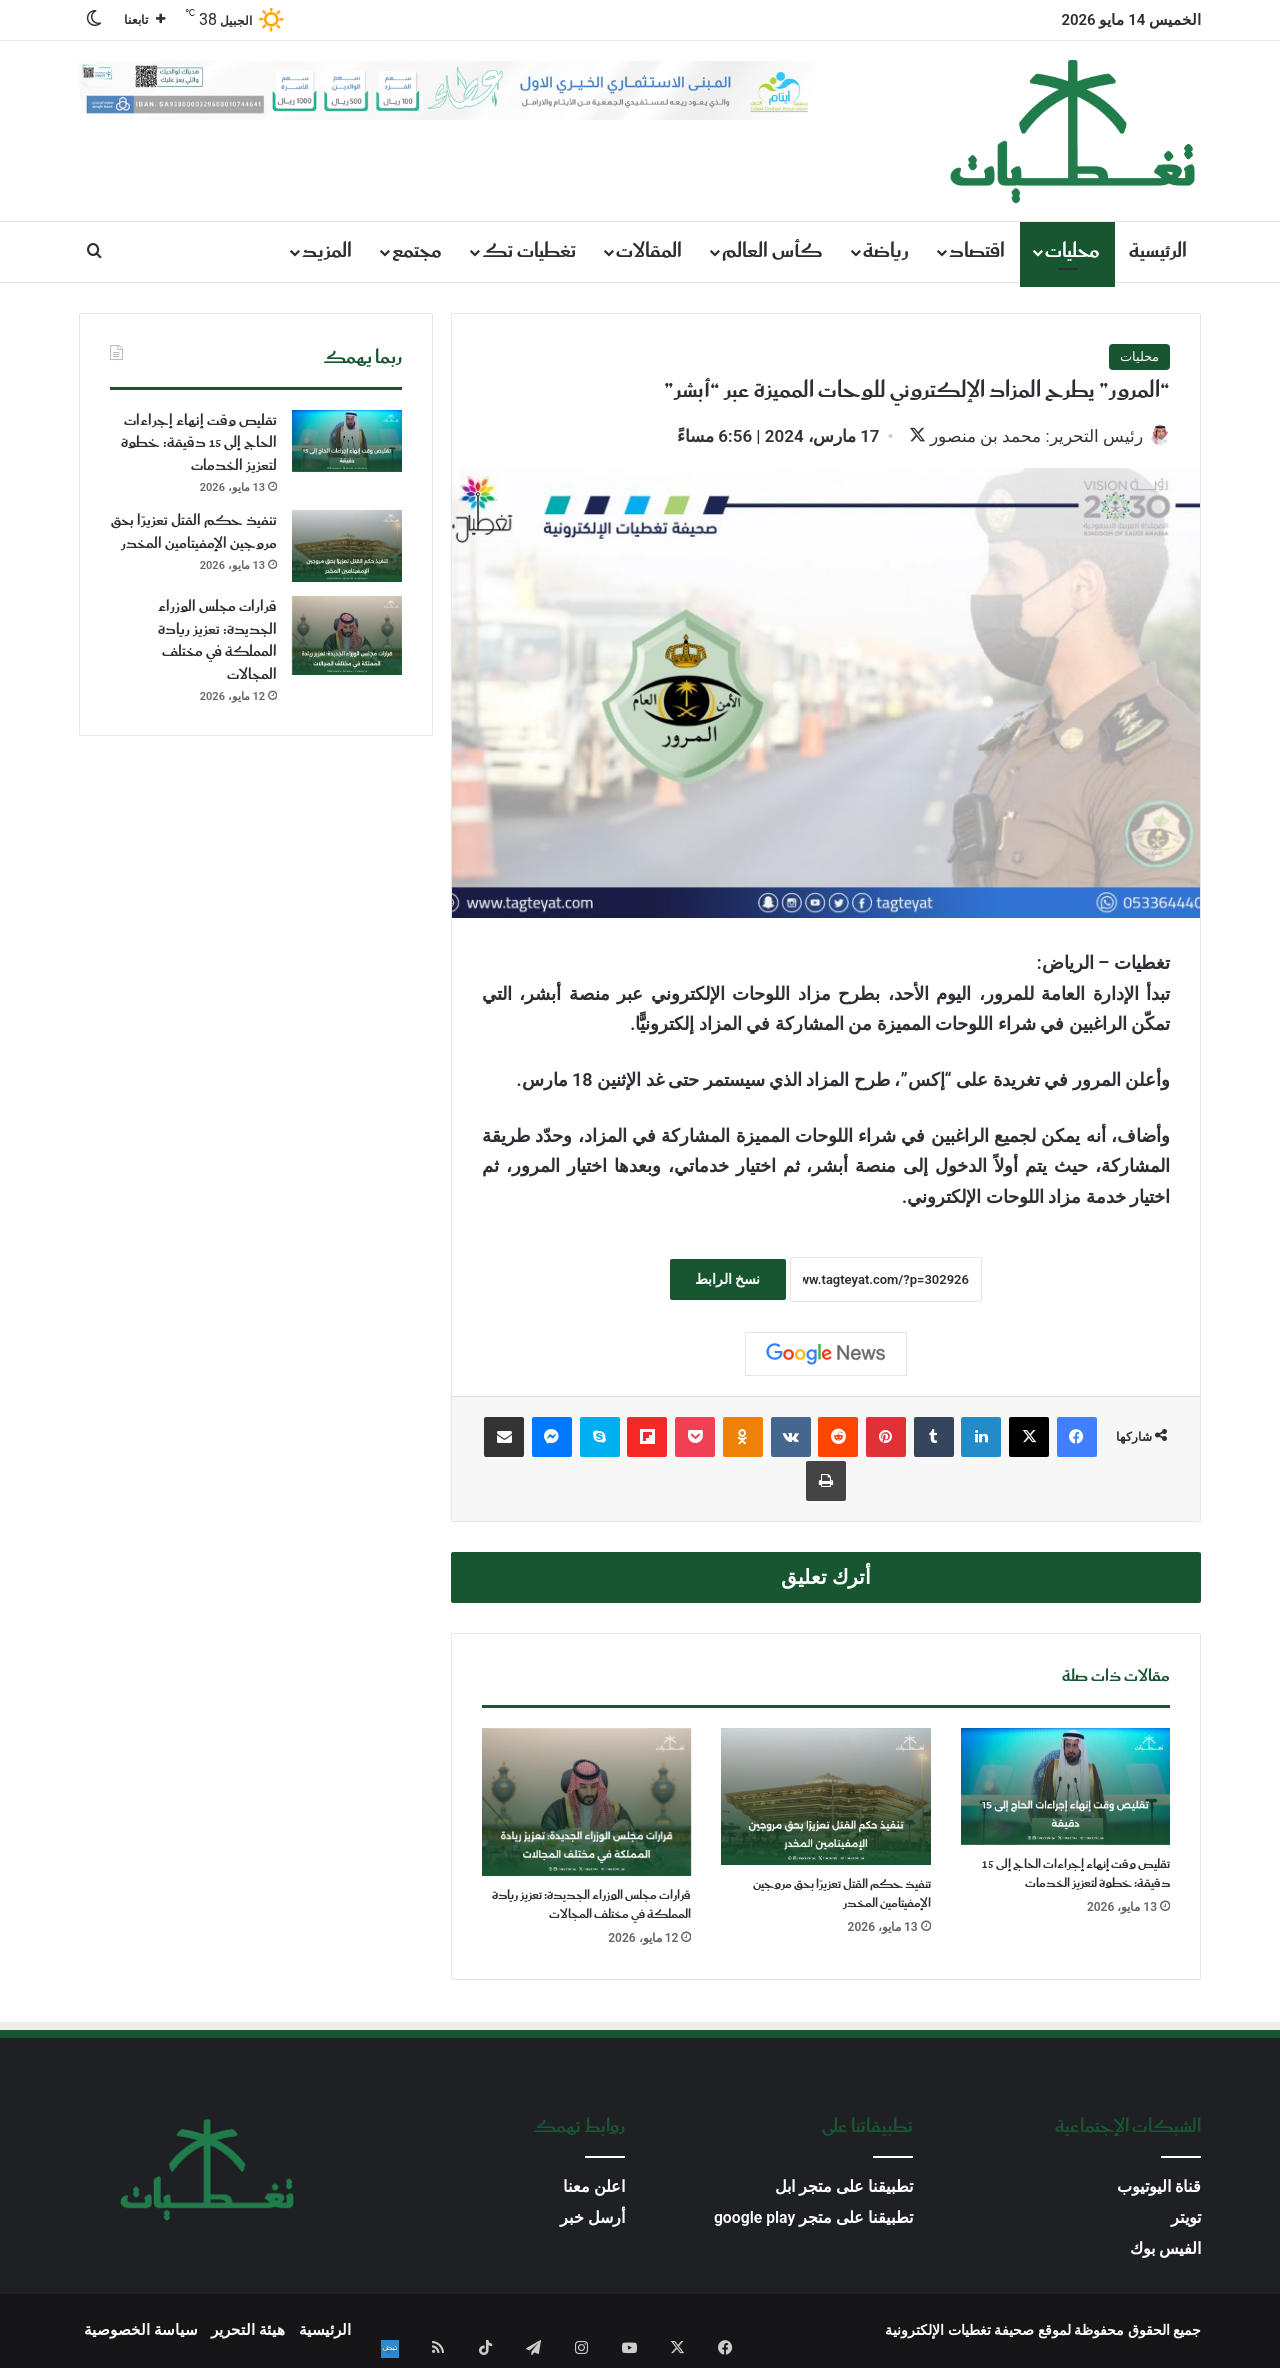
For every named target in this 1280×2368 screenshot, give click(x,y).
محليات (1072, 251)
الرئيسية (1158, 251)
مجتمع (417, 251)
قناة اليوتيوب (1159, 2188)
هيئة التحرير (248, 2332)
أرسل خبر (592, 2219)
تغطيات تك (529, 251)
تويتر (1186, 2219)
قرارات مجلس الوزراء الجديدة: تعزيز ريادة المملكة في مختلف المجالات (591, 1907)
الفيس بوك (1165, 2250)
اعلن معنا (594, 2188)
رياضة (886, 251)
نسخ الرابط (727, 1281)
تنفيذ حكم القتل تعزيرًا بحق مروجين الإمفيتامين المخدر (842, 1896)
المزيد (327, 251)
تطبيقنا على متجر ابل (844, 2188)
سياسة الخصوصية (141, 2332)
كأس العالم (772, 251)
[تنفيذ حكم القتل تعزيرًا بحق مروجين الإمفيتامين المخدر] (825, 1799)
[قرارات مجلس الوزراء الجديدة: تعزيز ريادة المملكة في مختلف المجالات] (586, 1804)
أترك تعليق (826, 1579)
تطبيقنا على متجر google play (813, 2219)
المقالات (649, 251)
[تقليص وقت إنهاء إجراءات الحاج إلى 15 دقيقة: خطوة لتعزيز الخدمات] (1065, 1789)
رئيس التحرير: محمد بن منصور (1026, 436)
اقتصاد (977, 251)
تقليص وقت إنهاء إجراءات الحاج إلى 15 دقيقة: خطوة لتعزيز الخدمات (1076, 1877)
